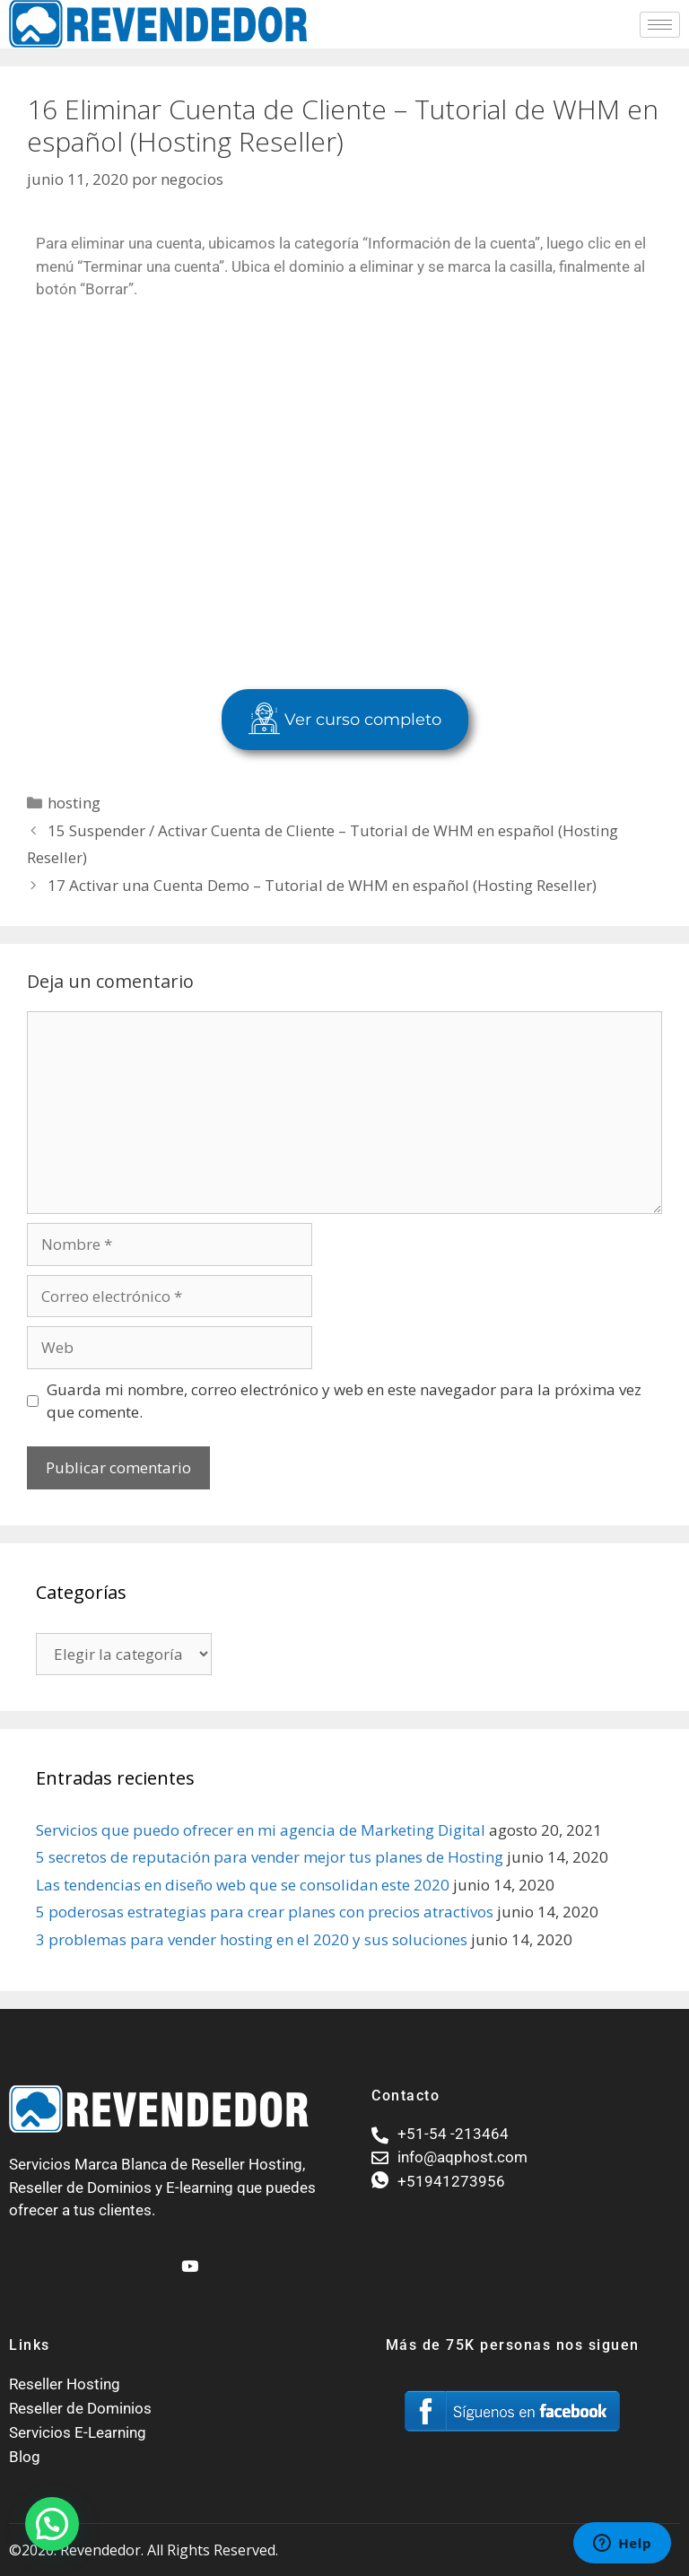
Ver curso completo (345, 720)
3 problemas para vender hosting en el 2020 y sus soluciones (251, 1939)
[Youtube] (187, 2258)
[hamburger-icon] (660, 25)
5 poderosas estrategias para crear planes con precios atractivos (264, 1911)
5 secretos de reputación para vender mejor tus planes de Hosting (269, 1857)
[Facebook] (157, 2258)
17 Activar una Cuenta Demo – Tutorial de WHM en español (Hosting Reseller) (322, 885)
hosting (74, 802)
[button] (52, 2524)
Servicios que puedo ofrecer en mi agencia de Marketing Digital (260, 1830)
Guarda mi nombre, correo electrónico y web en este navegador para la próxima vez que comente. (344, 1401)
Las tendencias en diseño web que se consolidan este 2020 (242, 1884)
